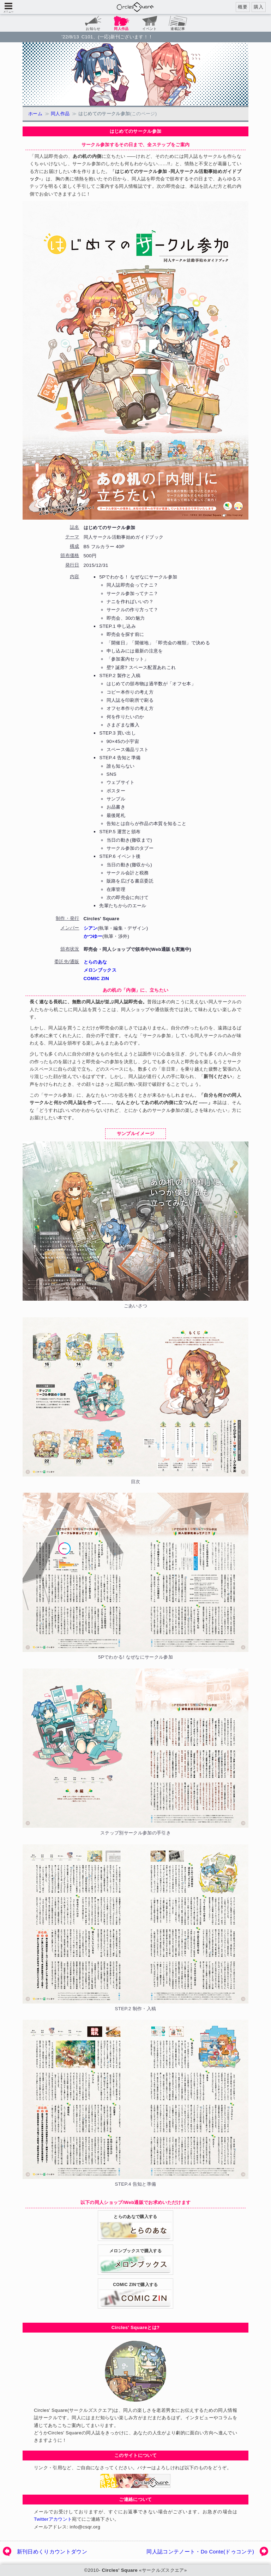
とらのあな (95, 962)
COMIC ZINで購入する (135, 2298)
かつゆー (93, 936)
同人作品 (60, 113)
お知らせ (93, 29)
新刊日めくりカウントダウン (52, 2552)
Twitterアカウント (53, 2519)
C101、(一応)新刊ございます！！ (117, 36)
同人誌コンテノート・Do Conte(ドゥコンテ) (200, 2552)
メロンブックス (100, 970)
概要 (242, 7)
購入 (258, 7)
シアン (91, 928)
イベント (149, 29)
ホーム (35, 113)
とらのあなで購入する (135, 2230)
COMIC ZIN (96, 978)
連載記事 (177, 29)
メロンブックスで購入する (135, 2264)
